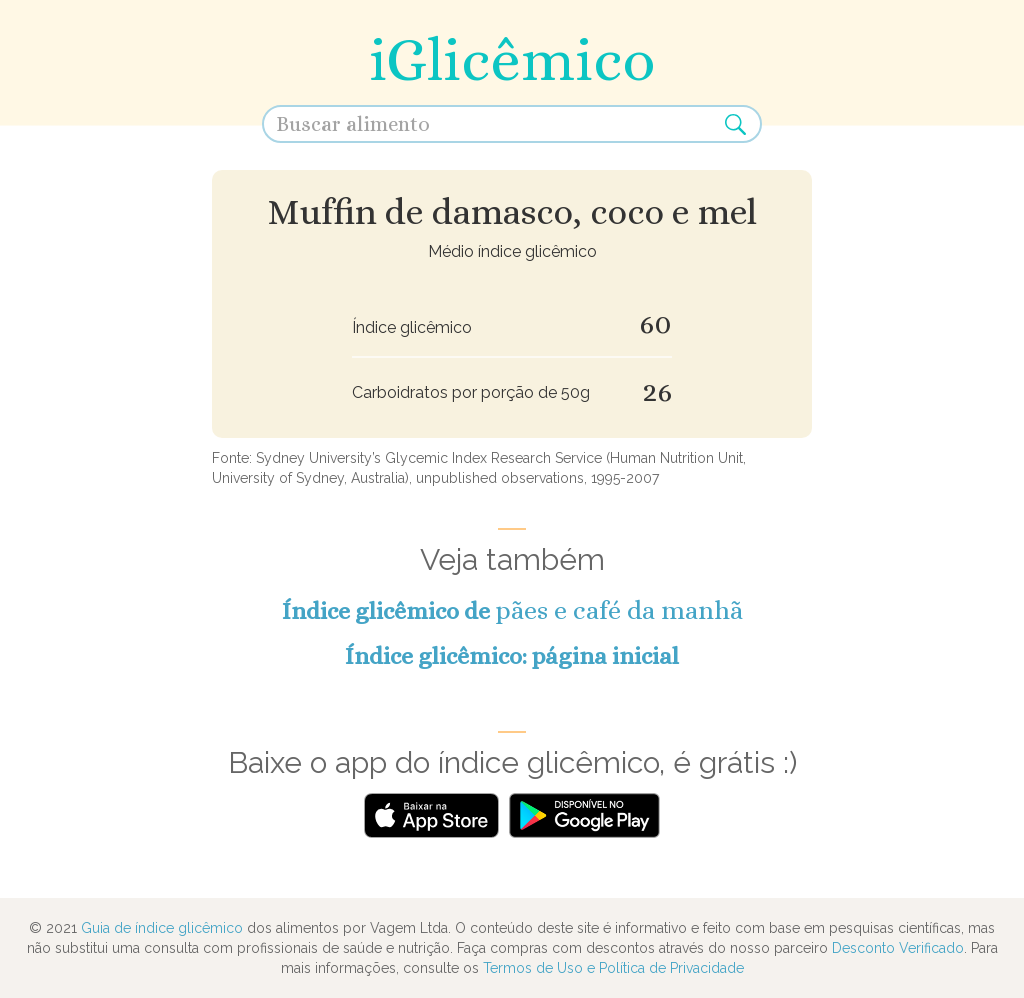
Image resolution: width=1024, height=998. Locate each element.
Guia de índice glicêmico (162, 928)
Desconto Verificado (898, 948)
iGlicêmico (512, 59)
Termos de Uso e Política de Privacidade (613, 968)
